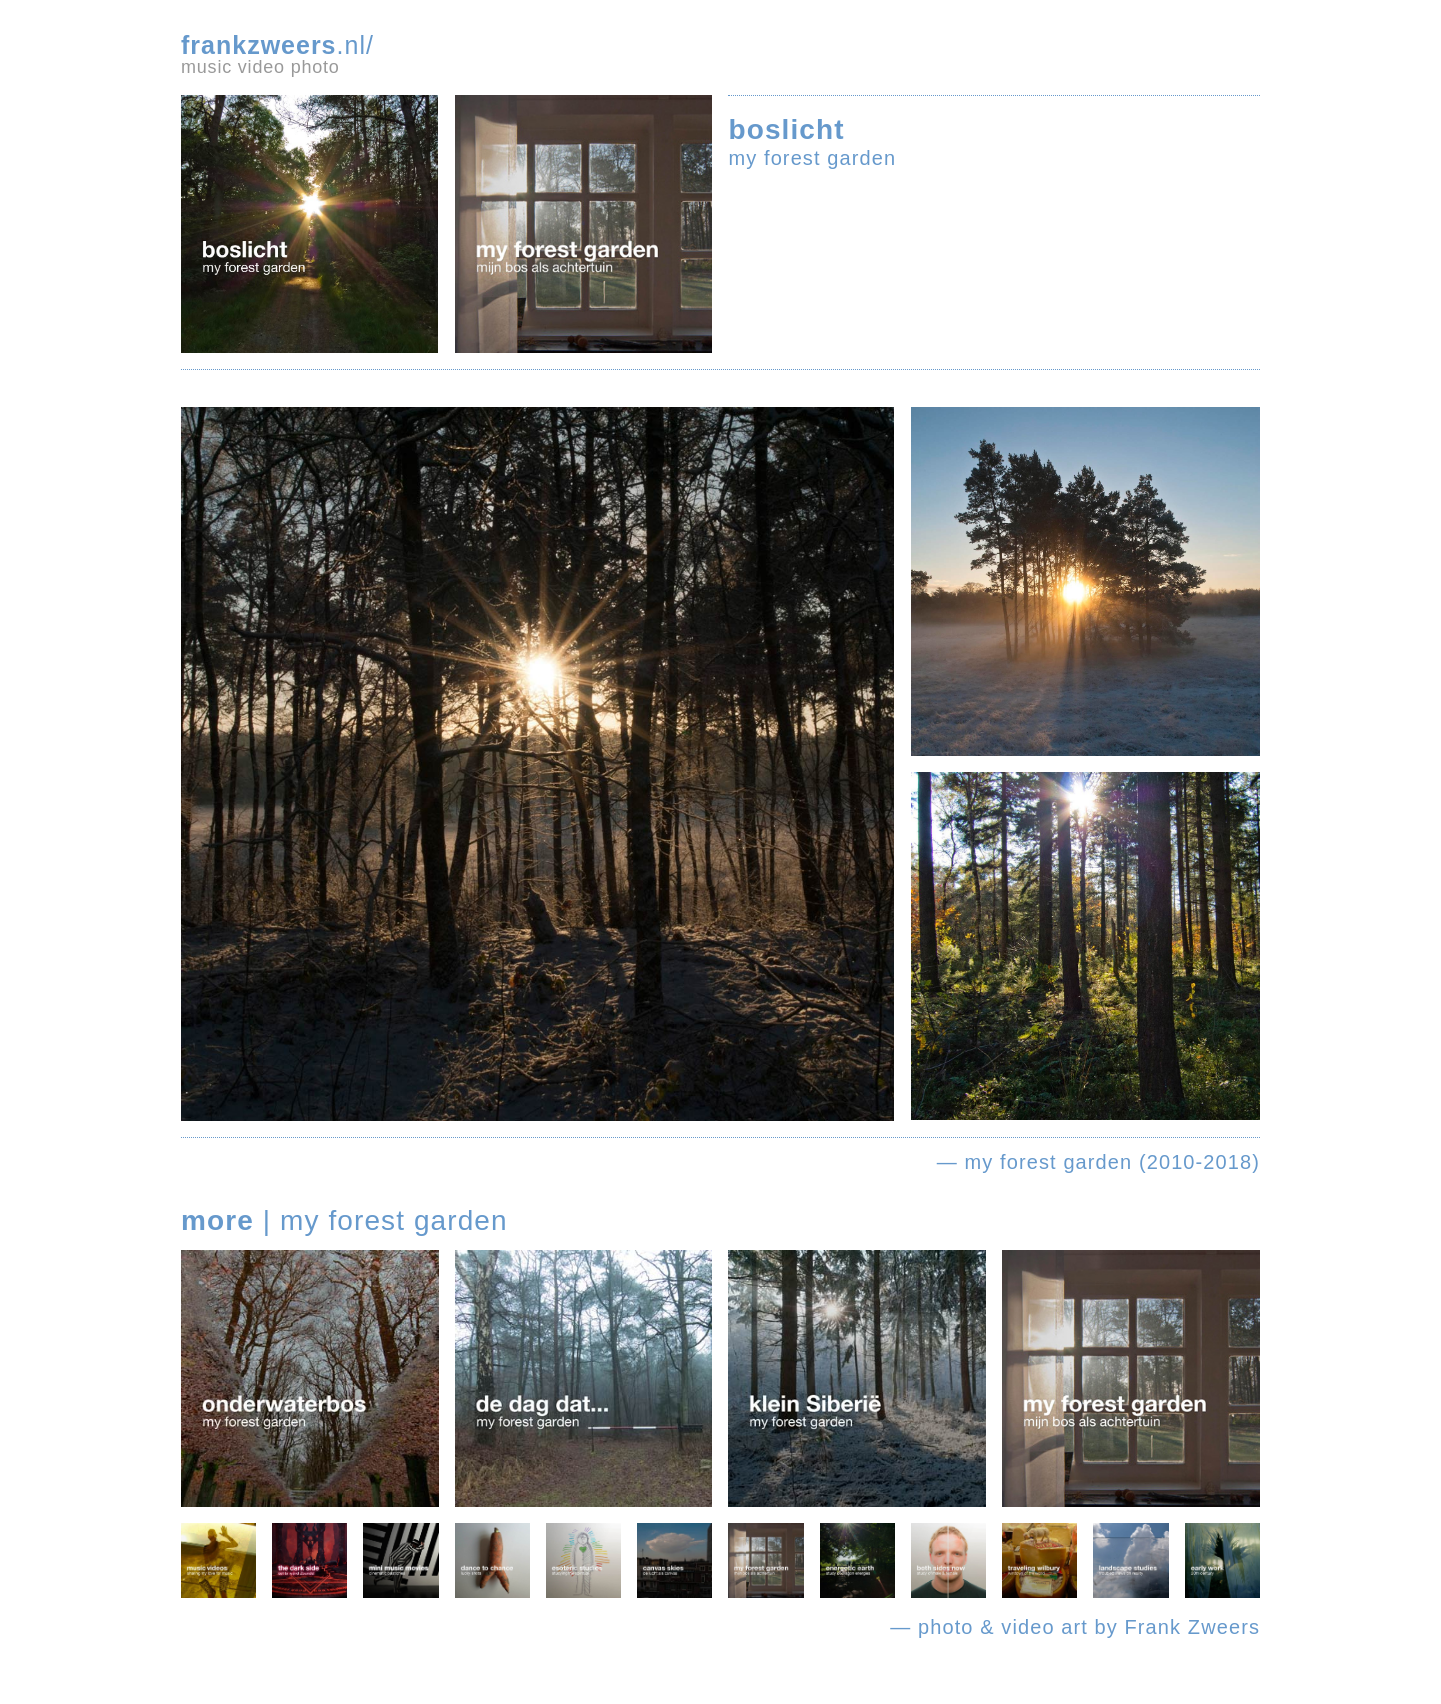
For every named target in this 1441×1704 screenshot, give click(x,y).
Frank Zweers (1192, 1627)
